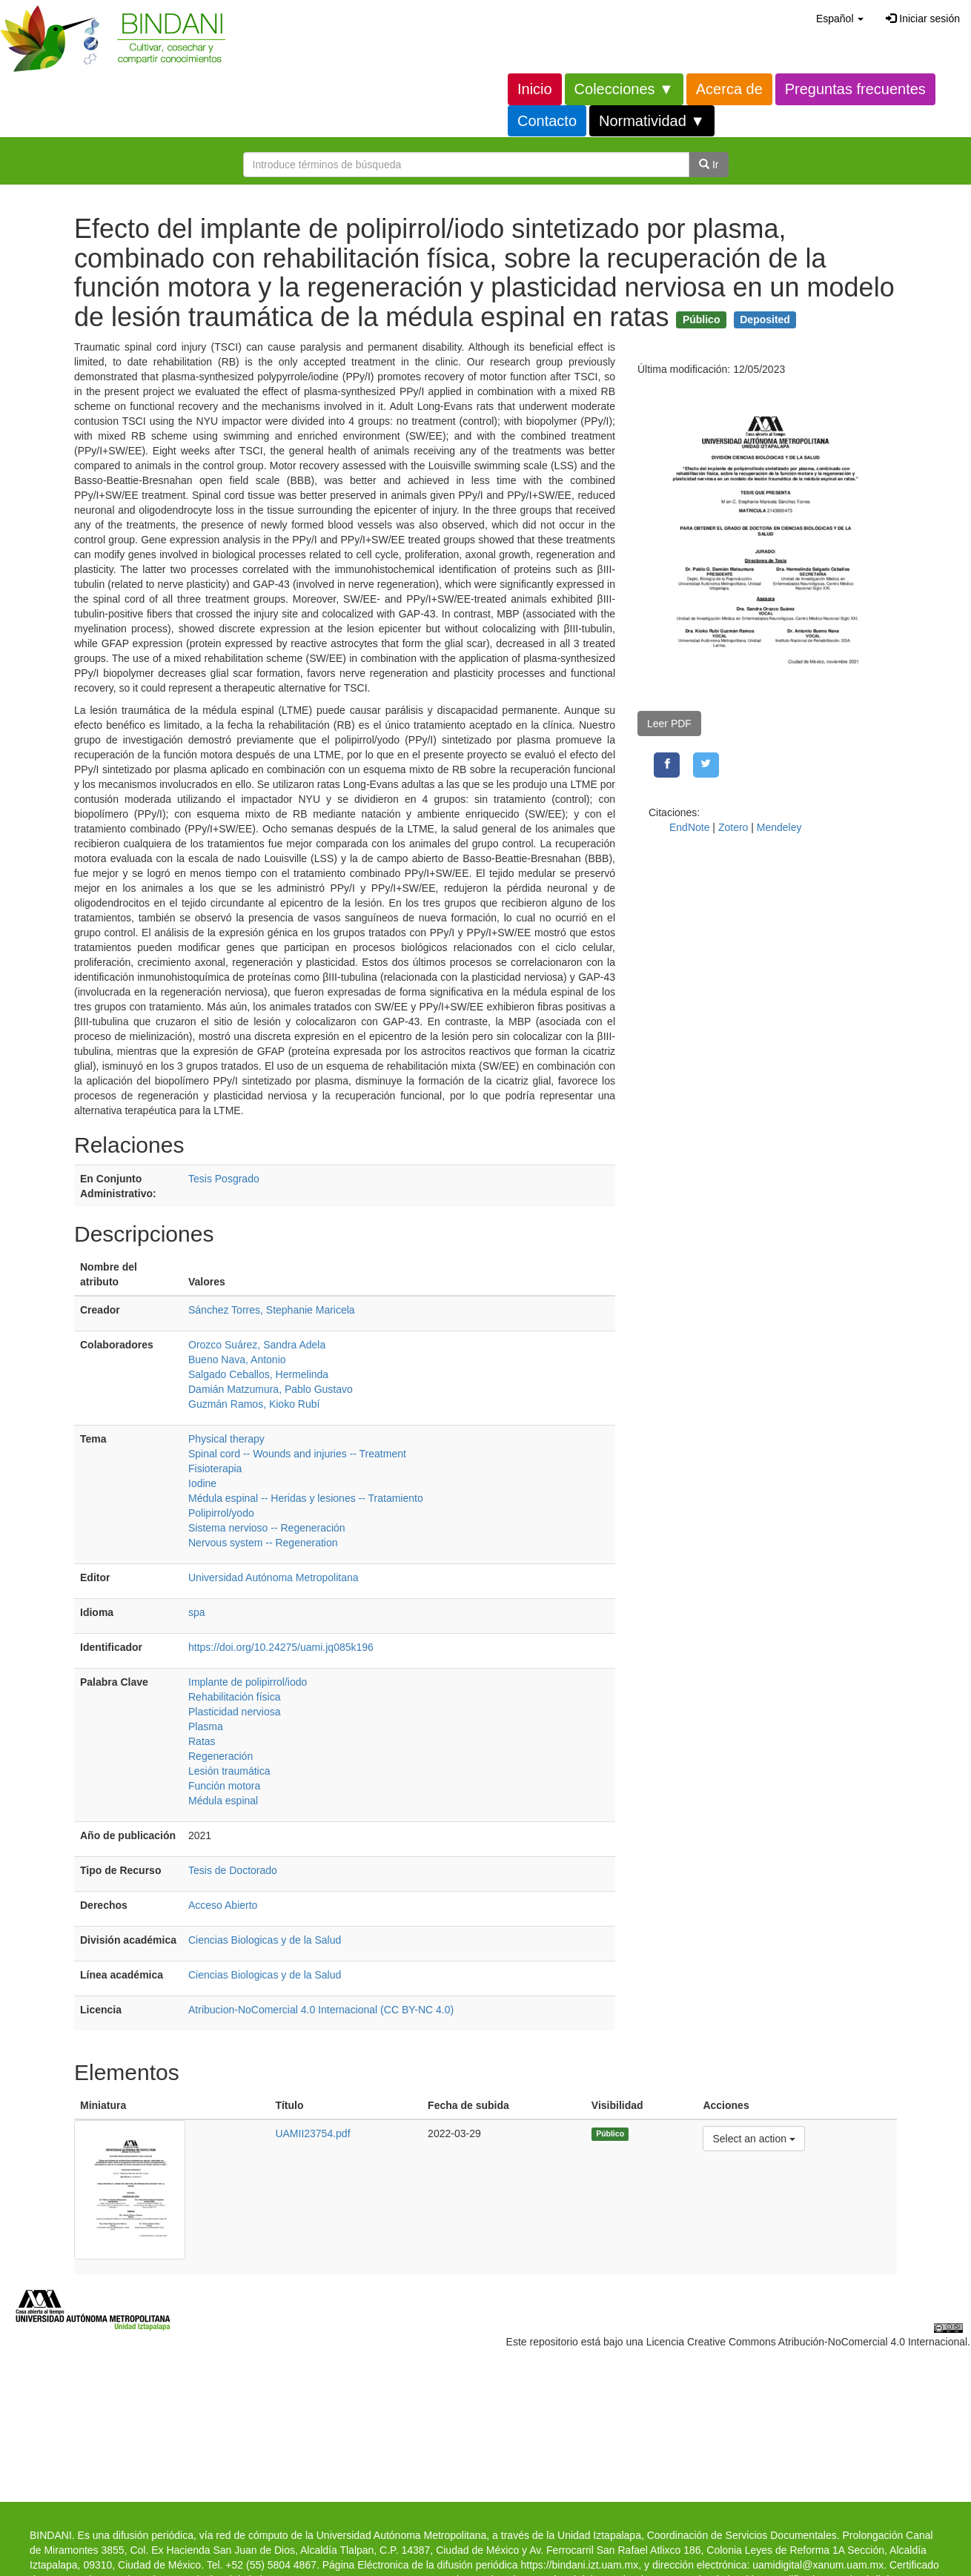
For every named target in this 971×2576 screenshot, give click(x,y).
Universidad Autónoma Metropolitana (273, 1577)
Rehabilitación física (234, 1697)
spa (196, 1612)
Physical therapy (226, 1439)
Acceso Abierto (222, 1905)
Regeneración (220, 1756)
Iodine (202, 1483)
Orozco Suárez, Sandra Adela (256, 1345)
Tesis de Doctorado (232, 1870)
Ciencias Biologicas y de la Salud (264, 1940)
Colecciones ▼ (624, 89)
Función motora (224, 1786)
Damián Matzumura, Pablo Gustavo (270, 1389)
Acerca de (729, 89)
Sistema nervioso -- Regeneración (266, 1528)
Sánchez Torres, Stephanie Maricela (271, 1310)
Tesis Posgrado (223, 1179)
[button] (840, 18)
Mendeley (779, 827)
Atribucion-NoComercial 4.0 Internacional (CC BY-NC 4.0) (321, 2010)
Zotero (733, 827)
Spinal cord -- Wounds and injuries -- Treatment (297, 1454)
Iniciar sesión (923, 18)
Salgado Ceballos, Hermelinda (258, 1374)
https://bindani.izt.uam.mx (579, 2565)
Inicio (534, 89)
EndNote (689, 827)
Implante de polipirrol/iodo (247, 1682)
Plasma (205, 1726)
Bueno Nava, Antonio (237, 1359)
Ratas (202, 1741)
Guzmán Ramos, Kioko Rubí (253, 1404)
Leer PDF (669, 723)
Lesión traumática (229, 1771)
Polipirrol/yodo (221, 1513)
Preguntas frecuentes (855, 89)
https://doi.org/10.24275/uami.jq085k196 (281, 1647)
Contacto (547, 121)
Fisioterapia (215, 1468)
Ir (708, 164)
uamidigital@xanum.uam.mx (818, 2565)
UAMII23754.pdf (312, 2133)
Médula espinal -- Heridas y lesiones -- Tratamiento (305, 1498)
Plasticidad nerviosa (234, 1712)
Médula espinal (223, 1801)
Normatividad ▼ (652, 121)
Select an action (753, 2137)
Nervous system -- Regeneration (263, 1543)
